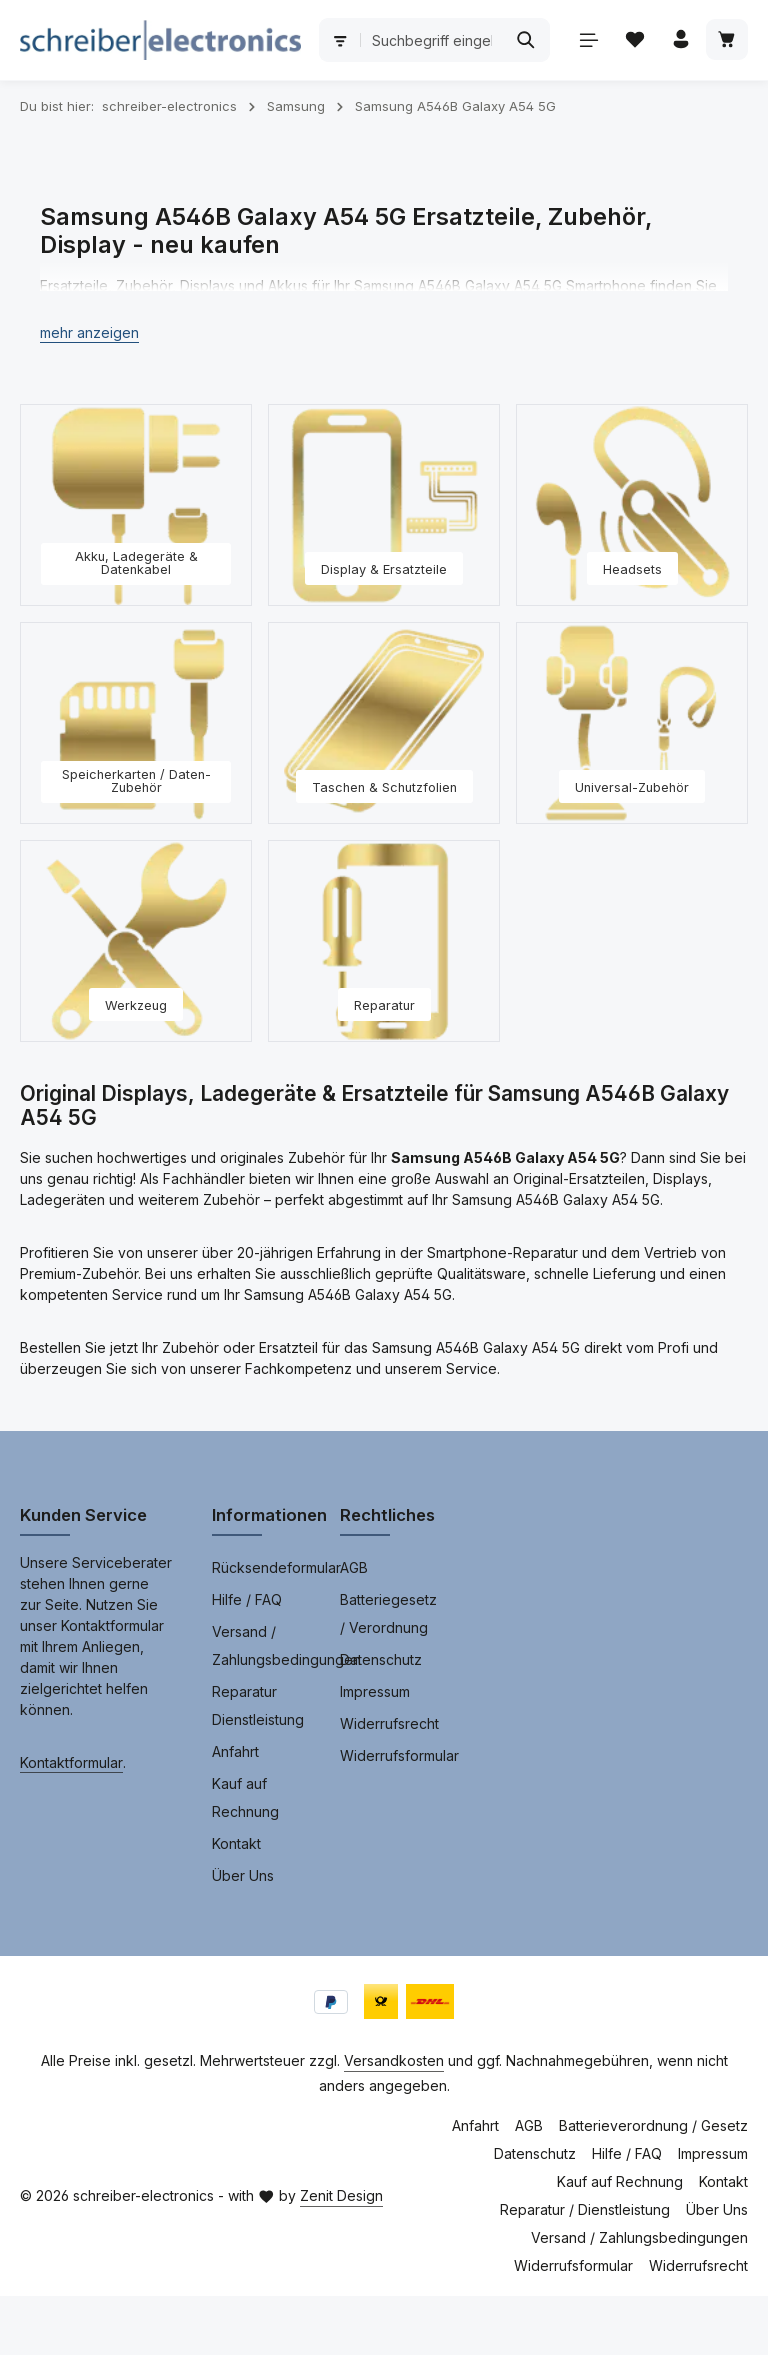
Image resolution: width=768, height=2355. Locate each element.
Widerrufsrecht (389, 1782)
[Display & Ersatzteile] (384, 564)
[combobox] (565, 40)
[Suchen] (710, 40)
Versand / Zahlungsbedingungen (286, 1704)
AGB (354, 1626)
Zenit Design (341, 2254)
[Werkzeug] (136, 1000)
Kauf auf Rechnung (245, 1856)
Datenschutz (381, 1718)
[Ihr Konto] (135, 109)
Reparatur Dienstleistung (258, 1764)
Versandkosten (394, 2119)
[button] (89, 391)
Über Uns (243, 1934)
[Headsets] (632, 564)
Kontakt (236, 1902)
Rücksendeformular (276, 1626)
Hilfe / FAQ (247, 1658)
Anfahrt (235, 1810)
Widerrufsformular (399, 1814)
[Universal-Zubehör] (632, 782)
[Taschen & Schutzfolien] (384, 782)
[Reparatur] (384, 1000)
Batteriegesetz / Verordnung (388, 1672)
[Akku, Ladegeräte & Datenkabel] (136, 564)
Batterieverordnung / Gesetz (653, 2184)
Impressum (375, 1750)
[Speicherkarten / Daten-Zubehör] (136, 782)
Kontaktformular (71, 1821)
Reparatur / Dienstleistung (585, 2268)
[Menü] (41, 109)
